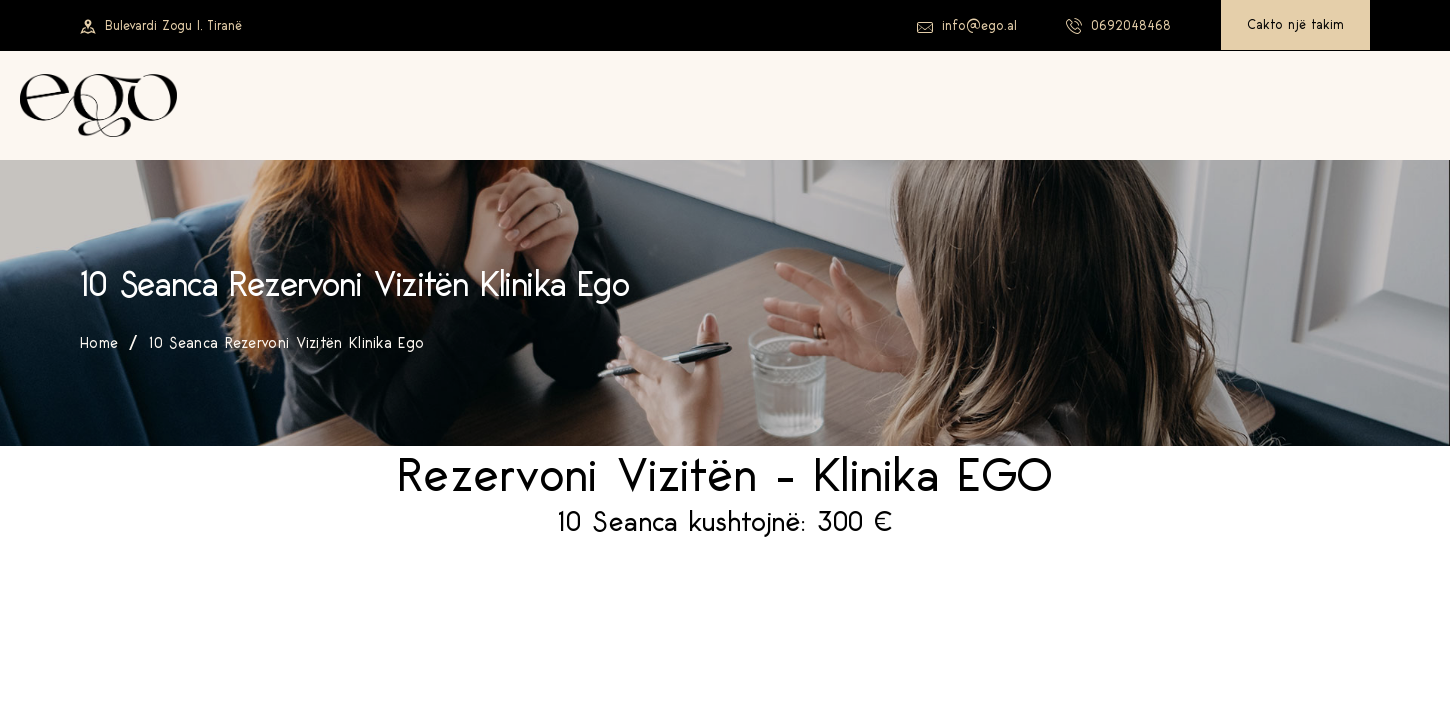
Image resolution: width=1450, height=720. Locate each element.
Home (99, 344)
